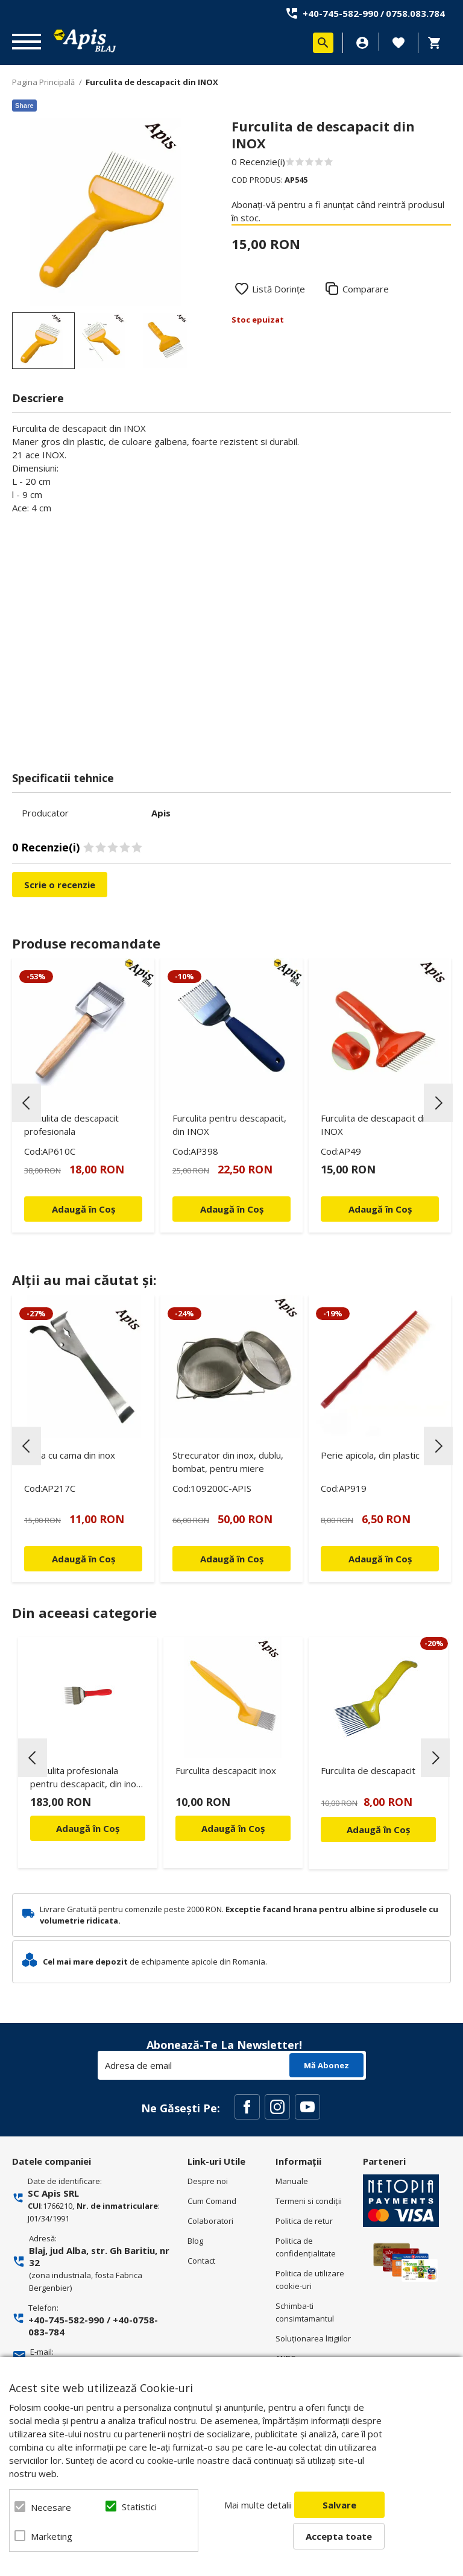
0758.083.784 (415, 13)
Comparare (365, 289)
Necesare (51, 2507)
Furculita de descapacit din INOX (375, 1124)
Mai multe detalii (258, 2505)
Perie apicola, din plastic (370, 1455)
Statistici (139, 2507)
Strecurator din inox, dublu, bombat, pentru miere (227, 1461)
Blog (195, 2240)
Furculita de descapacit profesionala (71, 1124)
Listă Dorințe (278, 289)
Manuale (292, 2181)
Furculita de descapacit (368, 1770)
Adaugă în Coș (87, 1828)
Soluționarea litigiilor (313, 2338)
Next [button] (438, 1103)
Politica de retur (304, 2220)
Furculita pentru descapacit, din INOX (229, 1124)
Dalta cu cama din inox (69, 1455)
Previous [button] (26, 1103)
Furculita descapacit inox (225, 1770)
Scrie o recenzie (59, 885)
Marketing (51, 2536)
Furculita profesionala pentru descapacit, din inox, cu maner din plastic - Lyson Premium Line (87, 1779)
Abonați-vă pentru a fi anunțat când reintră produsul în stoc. (338, 211)
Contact (201, 2260)
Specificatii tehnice (63, 778)
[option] (106, 212)
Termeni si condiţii (309, 2201)
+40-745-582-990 (341, 13)
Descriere (38, 398)
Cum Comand (211, 2201)
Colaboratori (210, 2220)
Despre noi (207, 2181)
